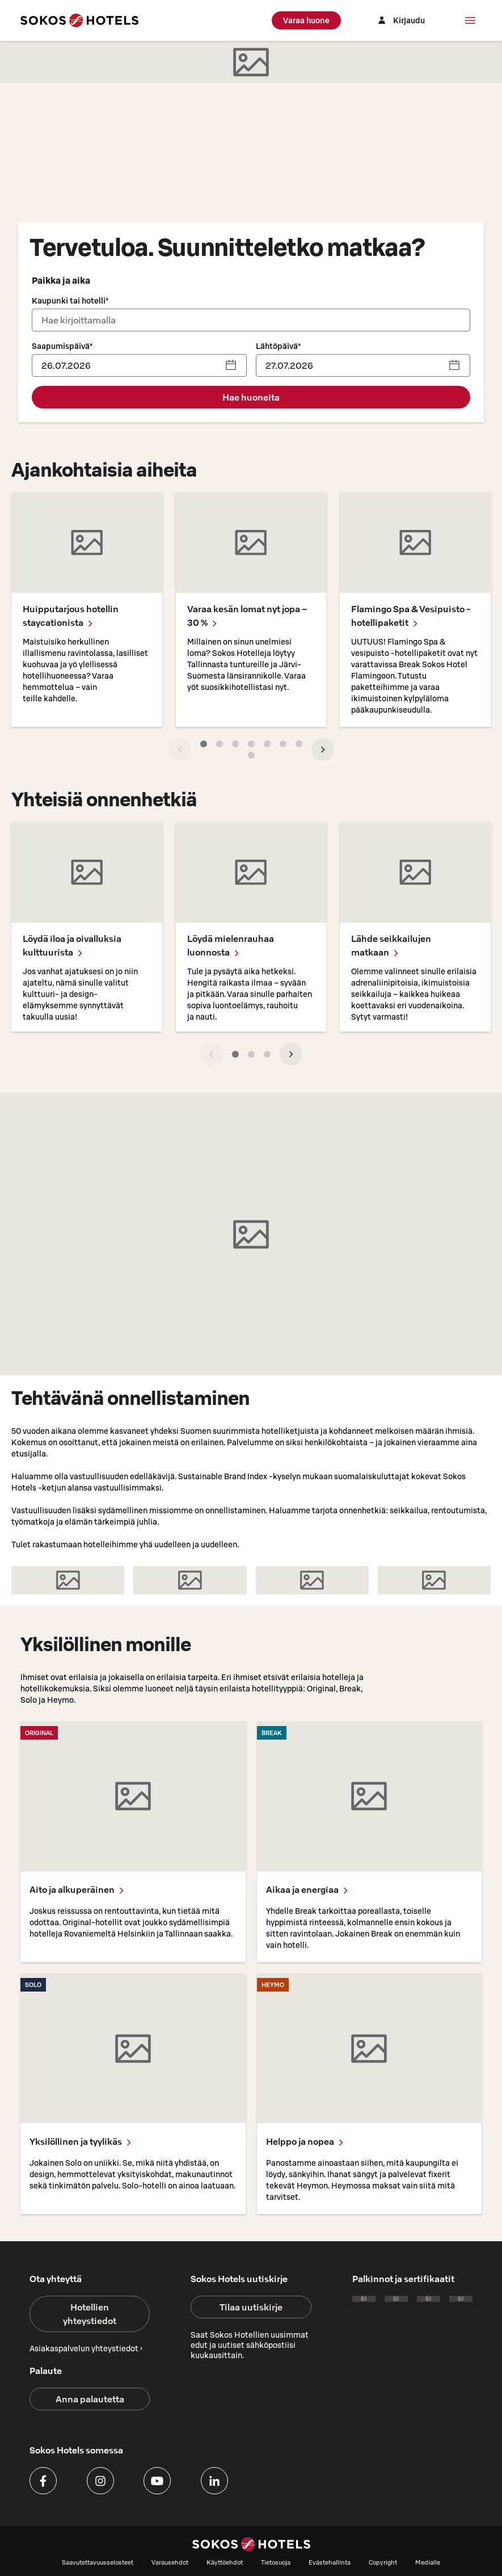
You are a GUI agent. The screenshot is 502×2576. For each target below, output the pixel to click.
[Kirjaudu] (400, 20)
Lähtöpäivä (278, 346)
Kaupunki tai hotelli (70, 301)
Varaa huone (306, 20)
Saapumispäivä (62, 346)
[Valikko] (470, 20)
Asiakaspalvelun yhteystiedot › (85, 2348)
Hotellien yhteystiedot (89, 2313)
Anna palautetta (90, 2399)
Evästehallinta (330, 2562)
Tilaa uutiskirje (251, 2307)
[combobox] (251, 320)
